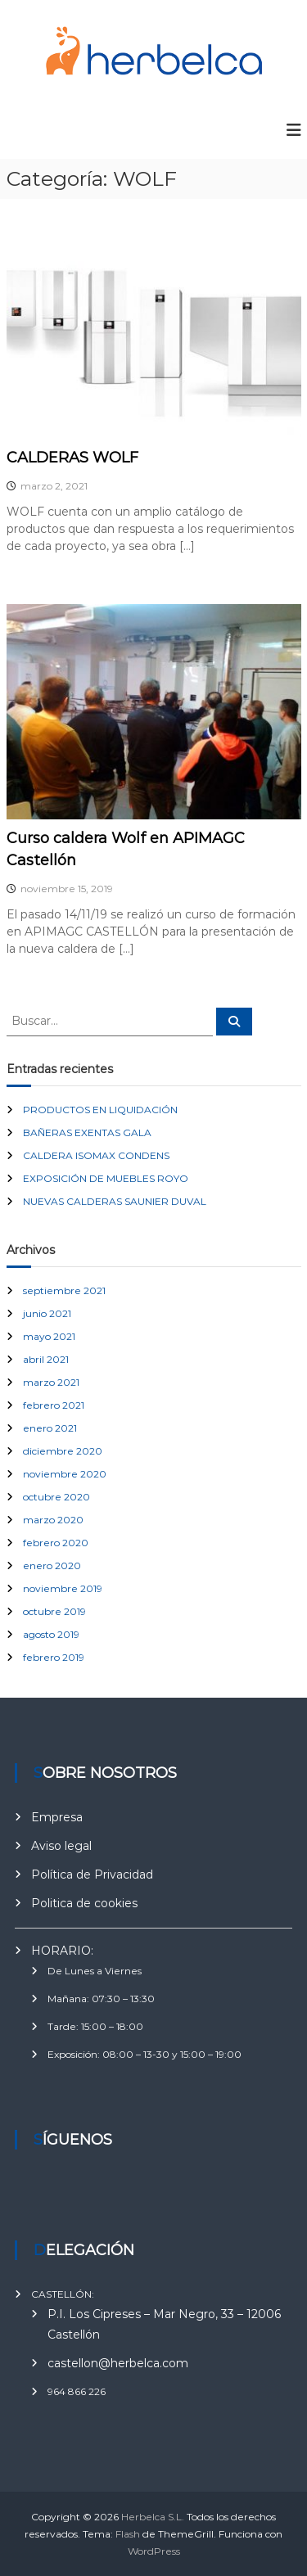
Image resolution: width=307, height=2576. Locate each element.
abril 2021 (46, 1359)
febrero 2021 (53, 1405)
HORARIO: (62, 1950)
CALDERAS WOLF (72, 458)
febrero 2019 (53, 1657)
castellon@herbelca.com (117, 2363)
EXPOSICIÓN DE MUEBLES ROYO (105, 1178)
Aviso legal (61, 1845)
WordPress (154, 2551)
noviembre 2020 (64, 1474)
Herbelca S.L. (152, 2517)
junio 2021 (47, 1313)
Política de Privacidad (92, 1874)
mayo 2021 (49, 1336)
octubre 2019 (54, 1611)
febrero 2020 (55, 1542)
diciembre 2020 (62, 1451)
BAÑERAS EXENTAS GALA (87, 1132)
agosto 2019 (51, 1634)
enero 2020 (52, 1565)
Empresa (57, 1817)
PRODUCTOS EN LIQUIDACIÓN (100, 1109)
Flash (127, 2534)
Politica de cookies (84, 1903)
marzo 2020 (53, 1520)
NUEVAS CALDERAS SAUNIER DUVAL (114, 1201)
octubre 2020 (56, 1497)
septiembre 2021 (64, 1290)
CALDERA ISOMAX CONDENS (96, 1155)
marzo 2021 (51, 1382)
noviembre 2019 (62, 1588)
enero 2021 (50, 1428)
